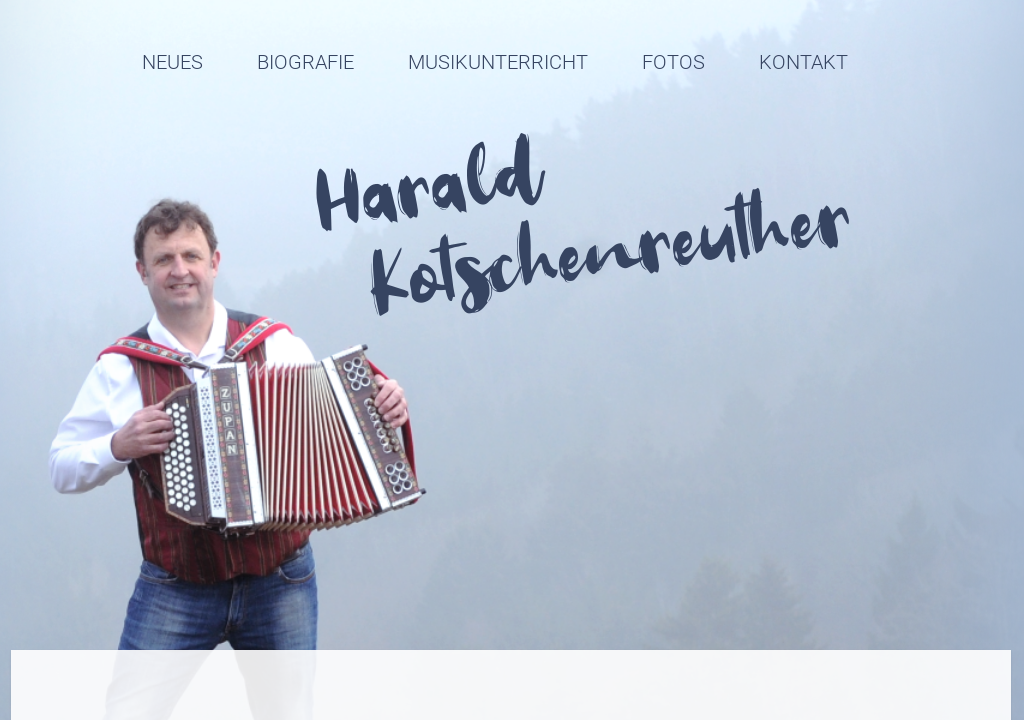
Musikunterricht (498, 62)
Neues (172, 62)
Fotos (673, 62)
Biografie (305, 62)
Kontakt (803, 62)
